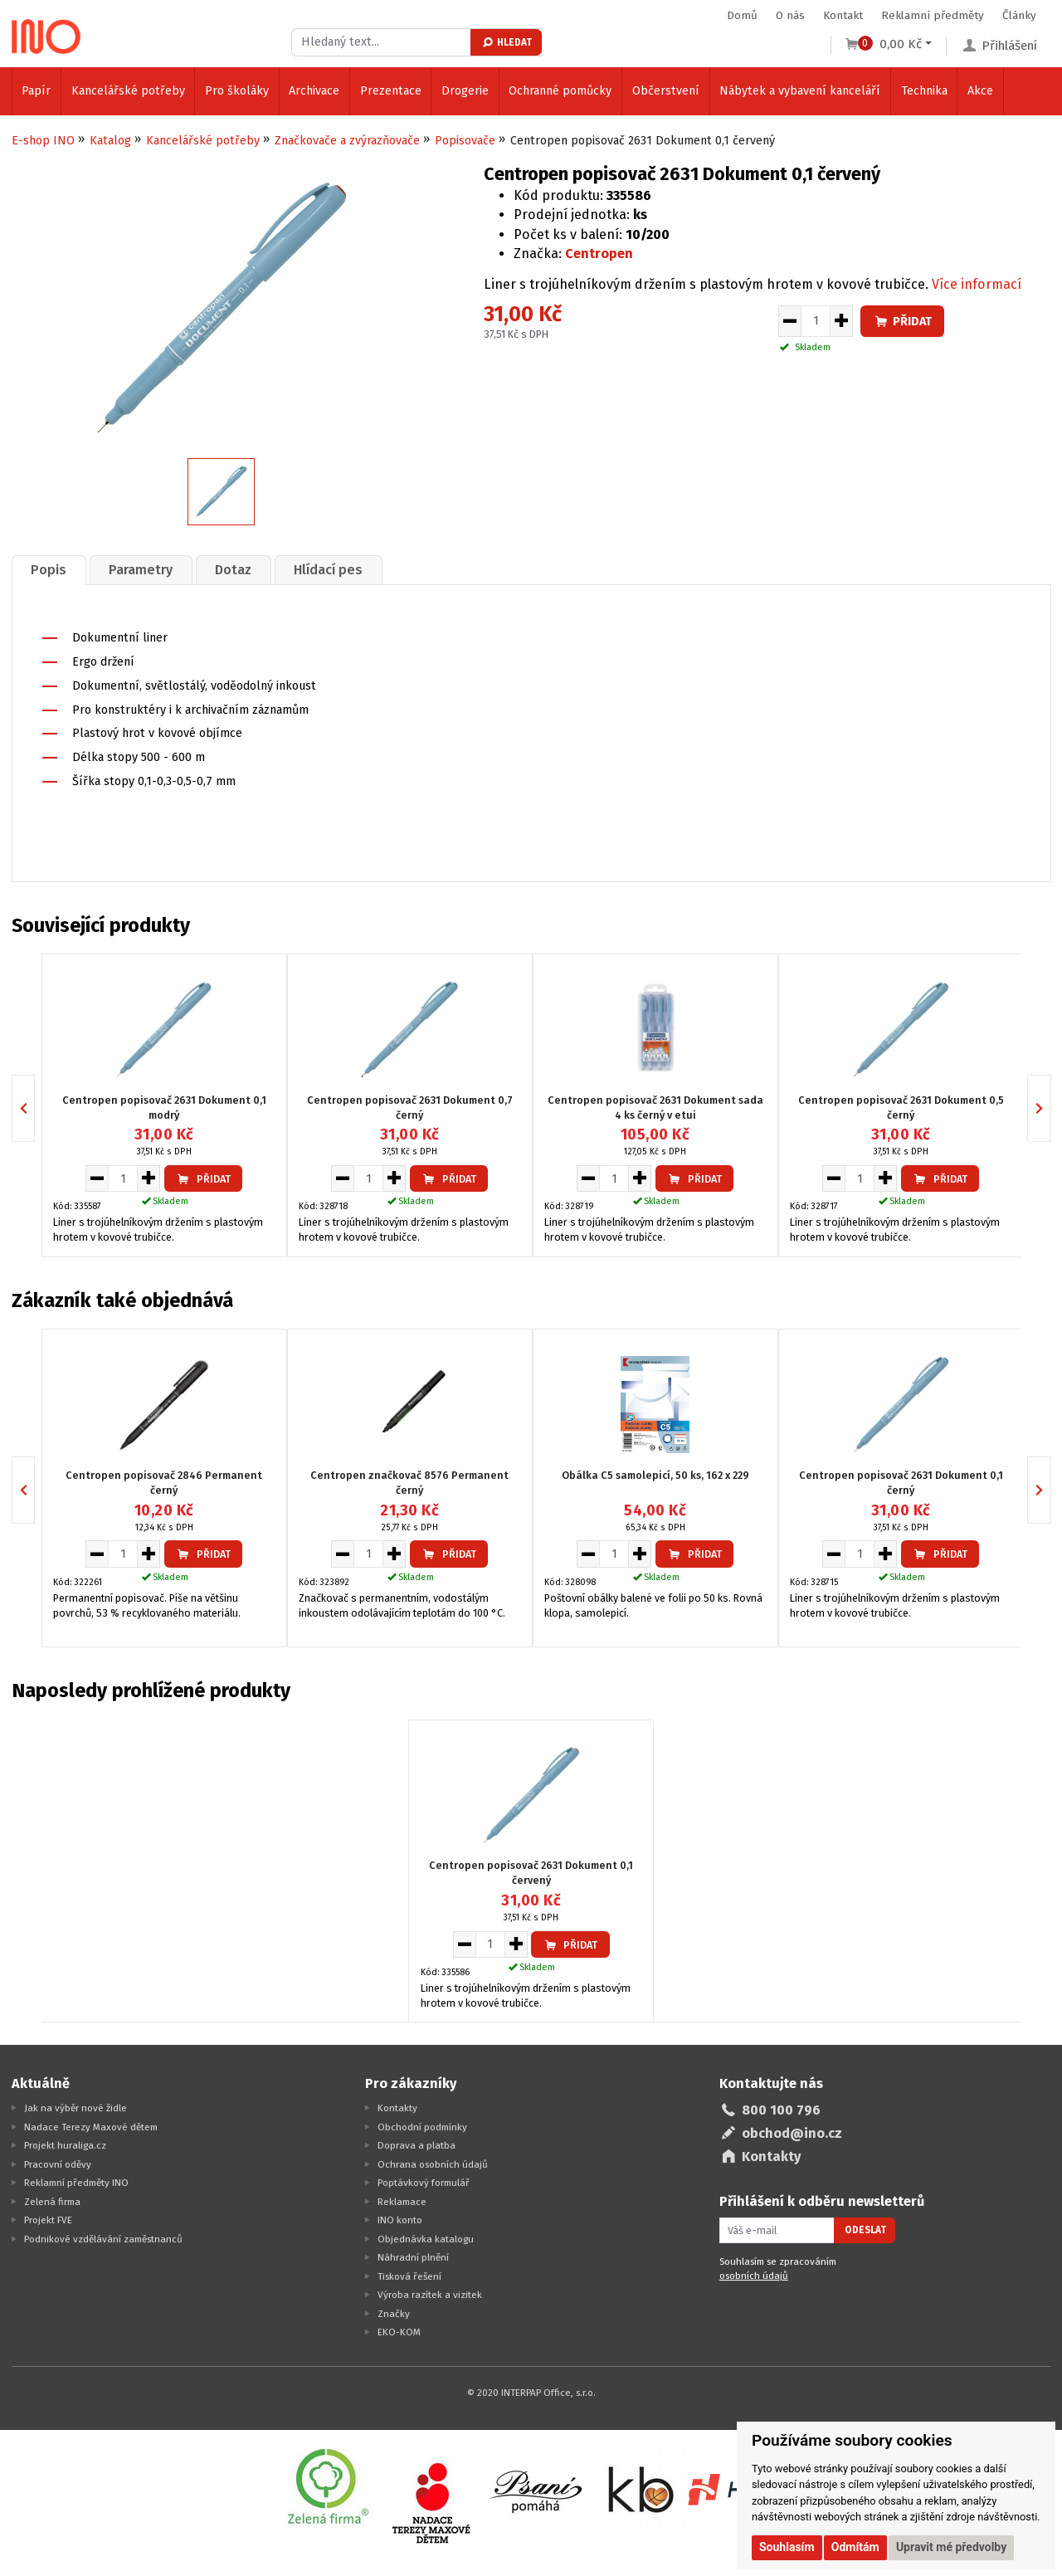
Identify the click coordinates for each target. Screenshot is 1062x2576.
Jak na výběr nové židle (75, 2108)
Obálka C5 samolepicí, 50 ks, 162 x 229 (655, 1475)
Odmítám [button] (855, 2547)
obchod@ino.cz (792, 2133)
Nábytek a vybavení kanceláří (799, 91)
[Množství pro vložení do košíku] (816, 321)
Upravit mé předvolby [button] (951, 2547)
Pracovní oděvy (57, 2164)
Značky (394, 2314)
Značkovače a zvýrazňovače (347, 141)
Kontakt (843, 15)
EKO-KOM (399, 2332)
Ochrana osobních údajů (433, 2164)
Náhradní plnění (413, 2257)
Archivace (314, 91)
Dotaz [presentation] (233, 570)
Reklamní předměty (932, 15)
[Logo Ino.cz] (46, 36)
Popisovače (465, 141)
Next (1050, 1108)
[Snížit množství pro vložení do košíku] (789, 321)
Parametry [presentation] (141, 570)
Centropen (599, 253)
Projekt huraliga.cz (65, 2145)
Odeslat (865, 2230)
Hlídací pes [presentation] (328, 570)
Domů (742, 15)
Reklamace (402, 2202)
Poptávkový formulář (424, 2182)
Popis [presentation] (48, 570)
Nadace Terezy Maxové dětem (91, 2127)
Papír (36, 91)
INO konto (400, 2220)
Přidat (903, 322)
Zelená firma (52, 2202)
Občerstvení (665, 91)
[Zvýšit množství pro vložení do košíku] (842, 321)
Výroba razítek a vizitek (430, 2294)
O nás (790, 15)
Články (1019, 15)
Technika (924, 91)
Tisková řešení (409, 2276)
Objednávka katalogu (426, 2239)
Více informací (976, 284)
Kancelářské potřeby (128, 91)
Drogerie (465, 91)
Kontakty (397, 2108)
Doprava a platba (416, 2145)
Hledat (506, 42)
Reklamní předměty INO (76, 2182)
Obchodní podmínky (422, 2127)
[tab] (49, 569)
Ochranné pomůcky (560, 91)
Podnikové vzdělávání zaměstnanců (103, 2239)
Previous (34, 1108)
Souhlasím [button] (787, 2547)
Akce (980, 91)
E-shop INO (43, 141)
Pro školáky (237, 91)
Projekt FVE (48, 2220)
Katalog (110, 141)
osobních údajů (753, 2275)
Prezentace (390, 91)
